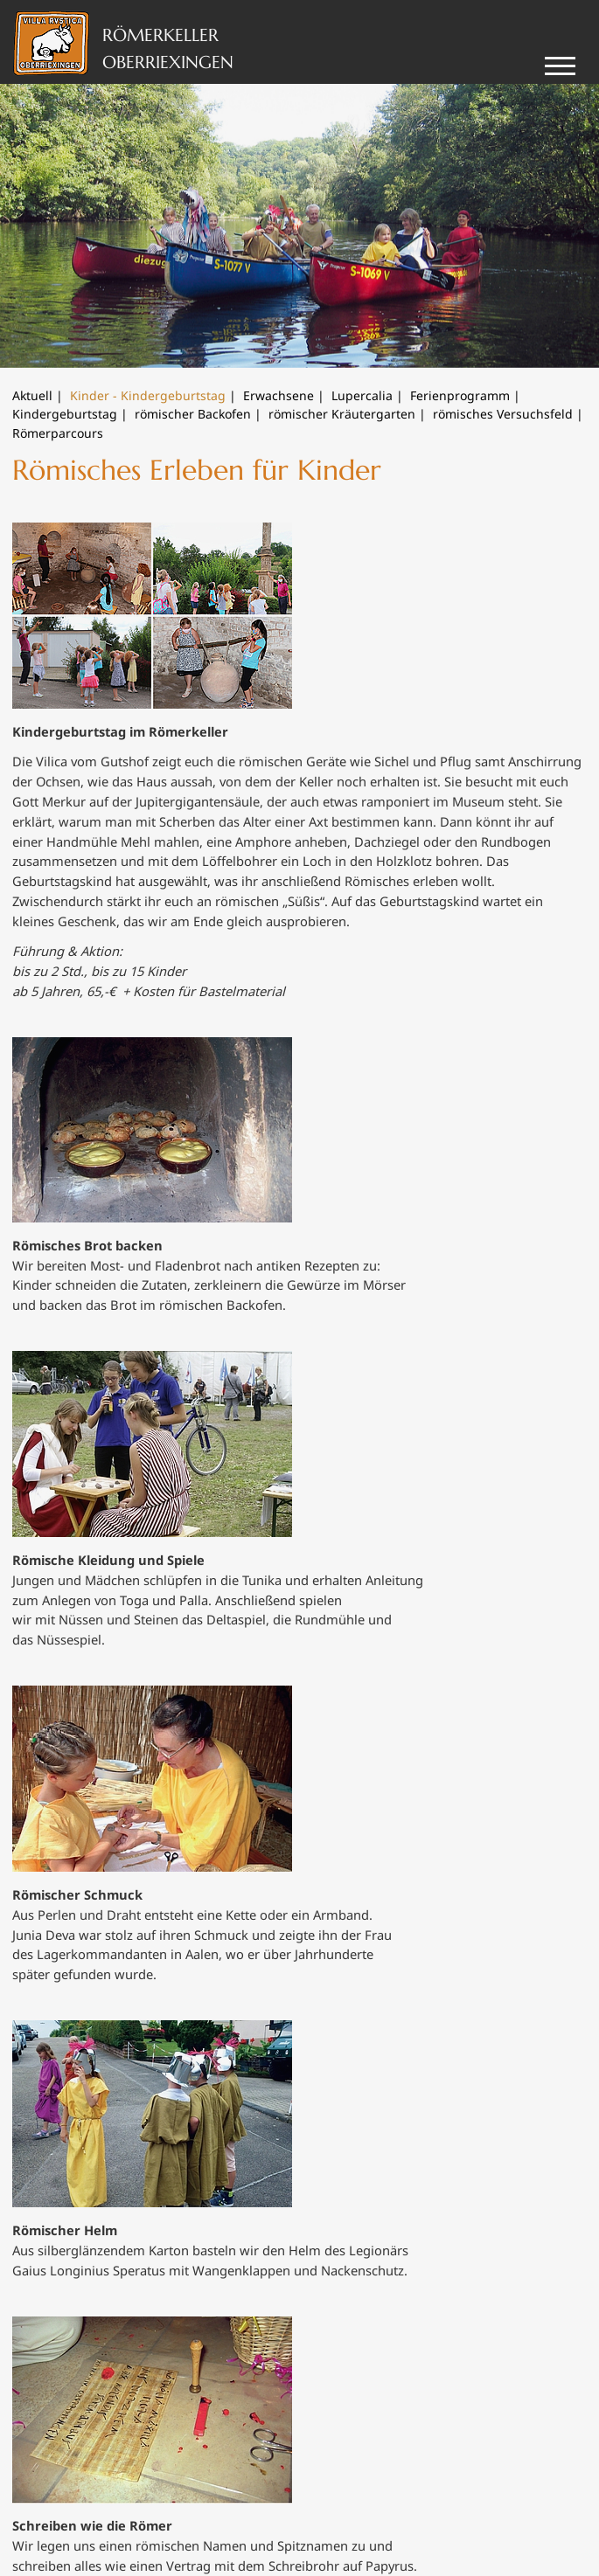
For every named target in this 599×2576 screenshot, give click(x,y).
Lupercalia (362, 395)
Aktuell (32, 395)
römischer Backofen (193, 413)
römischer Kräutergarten (341, 413)
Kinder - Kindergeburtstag (148, 395)
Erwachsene (278, 395)
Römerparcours (57, 433)
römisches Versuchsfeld (503, 413)
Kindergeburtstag (64, 413)
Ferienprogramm (460, 395)
